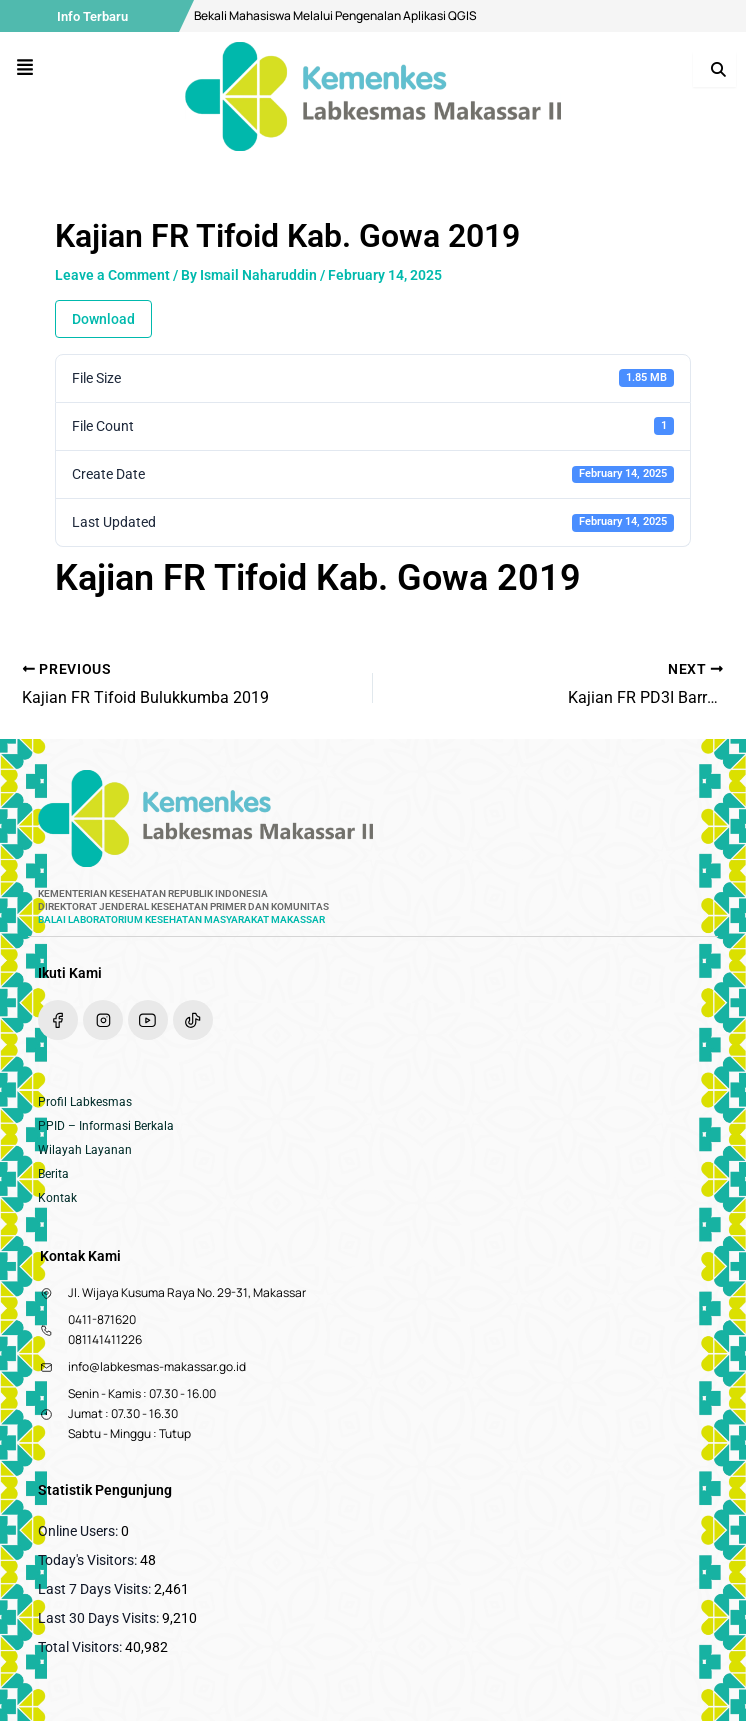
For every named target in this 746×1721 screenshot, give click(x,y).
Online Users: (79, 1531)
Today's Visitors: (89, 1560)
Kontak (57, 1198)
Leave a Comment (112, 275)
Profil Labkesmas (85, 1102)
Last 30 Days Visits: (100, 1618)
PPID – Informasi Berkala (106, 1126)
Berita (53, 1174)
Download (103, 319)
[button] (25, 69)
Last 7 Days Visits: (96, 1589)
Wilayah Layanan (85, 1150)
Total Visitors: (81, 1647)
